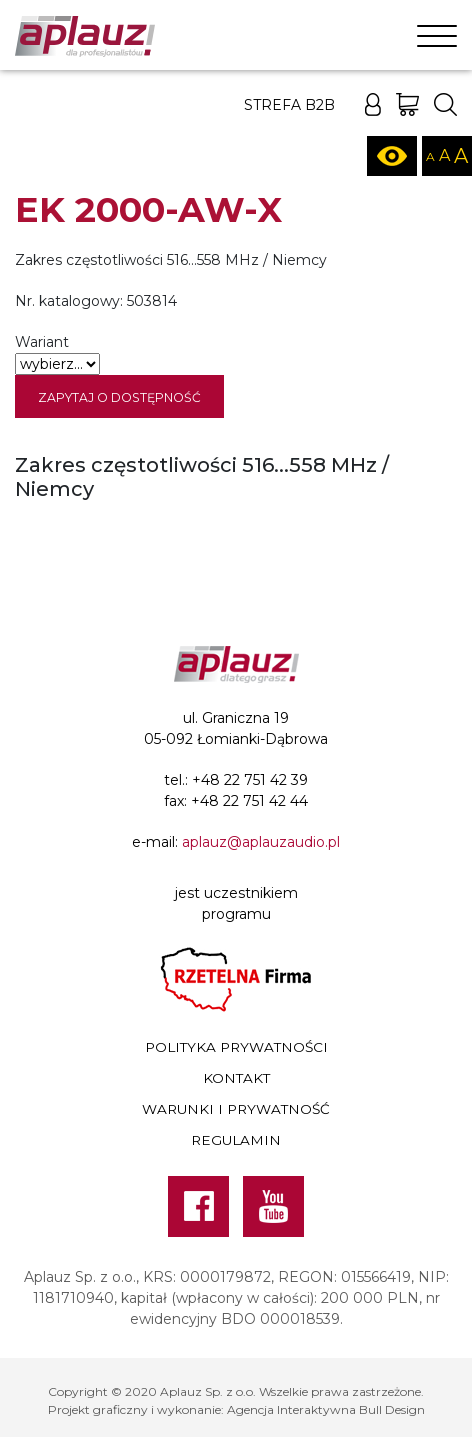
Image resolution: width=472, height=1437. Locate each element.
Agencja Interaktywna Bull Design (326, 1409)
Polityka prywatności (236, 1047)
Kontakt (236, 1078)
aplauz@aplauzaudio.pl (261, 842)
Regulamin (236, 1140)
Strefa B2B (289, 105)
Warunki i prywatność (236, 1109)
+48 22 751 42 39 (250, 780)
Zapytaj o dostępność (119, 397)
